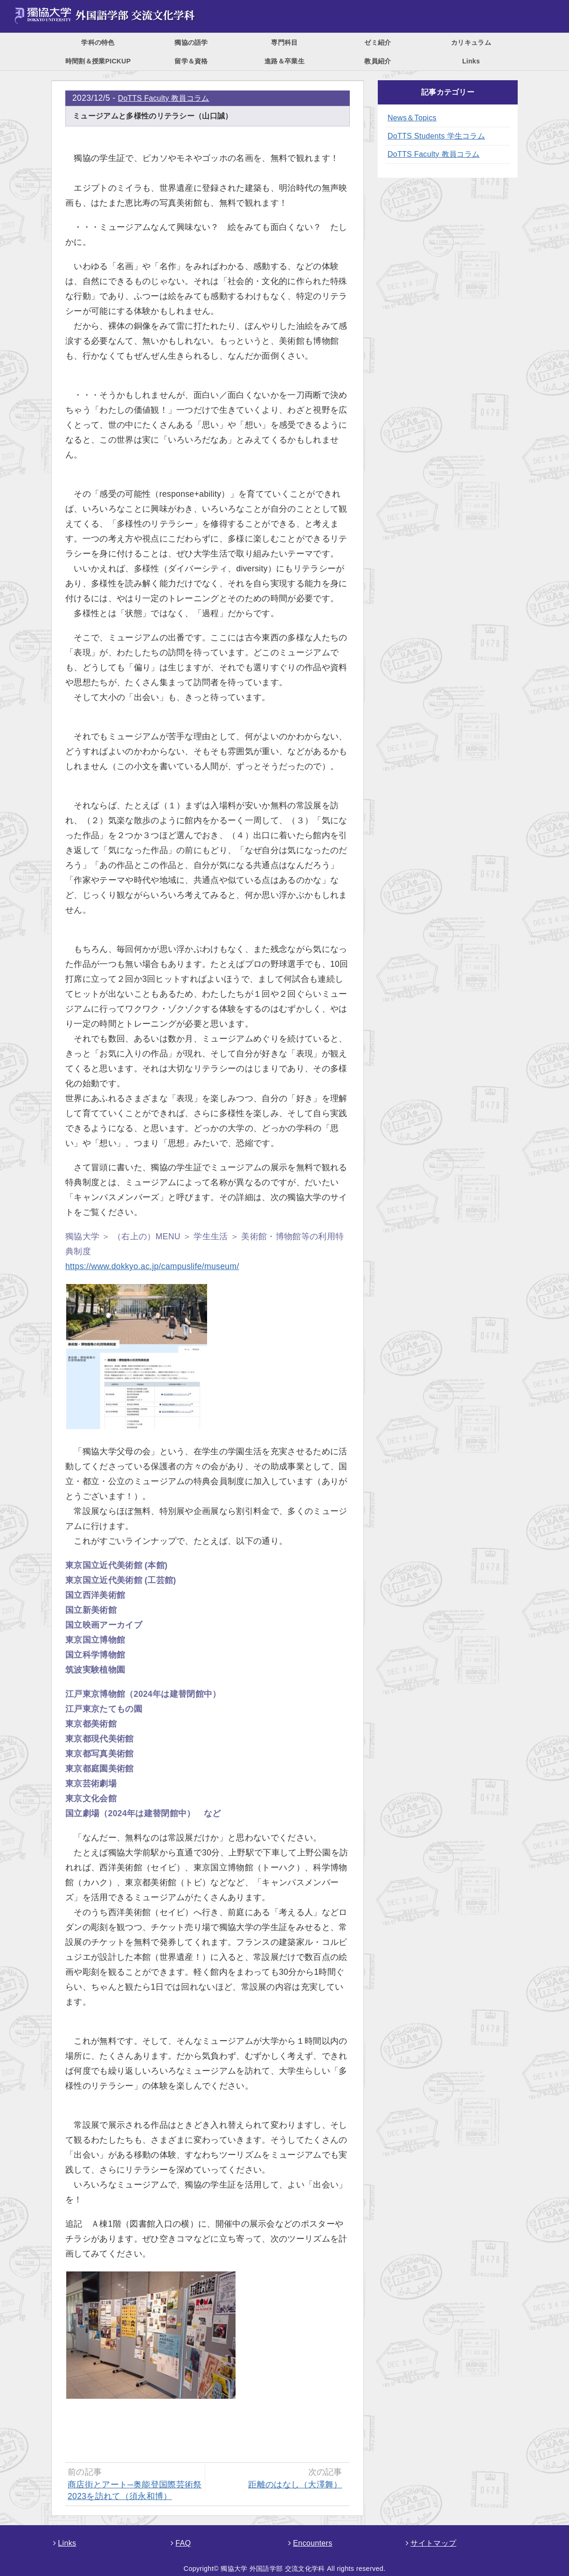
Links (471, 61)
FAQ (181, 2543)
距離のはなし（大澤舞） (295, 2484)
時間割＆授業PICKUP (98, 61)
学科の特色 (98, 42)
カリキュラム (471, 42)
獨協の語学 (191, 42)
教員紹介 (377, 61)
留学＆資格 (191, 61)
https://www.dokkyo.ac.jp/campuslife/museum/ (152, 1266)
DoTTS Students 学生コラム (436, 136)
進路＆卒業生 (284, 61)
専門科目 (284, 42)
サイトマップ (431, 2543)
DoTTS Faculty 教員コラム (163, 98)
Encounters (310, 2543)
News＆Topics (412, 118)
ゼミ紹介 (377, 42)
